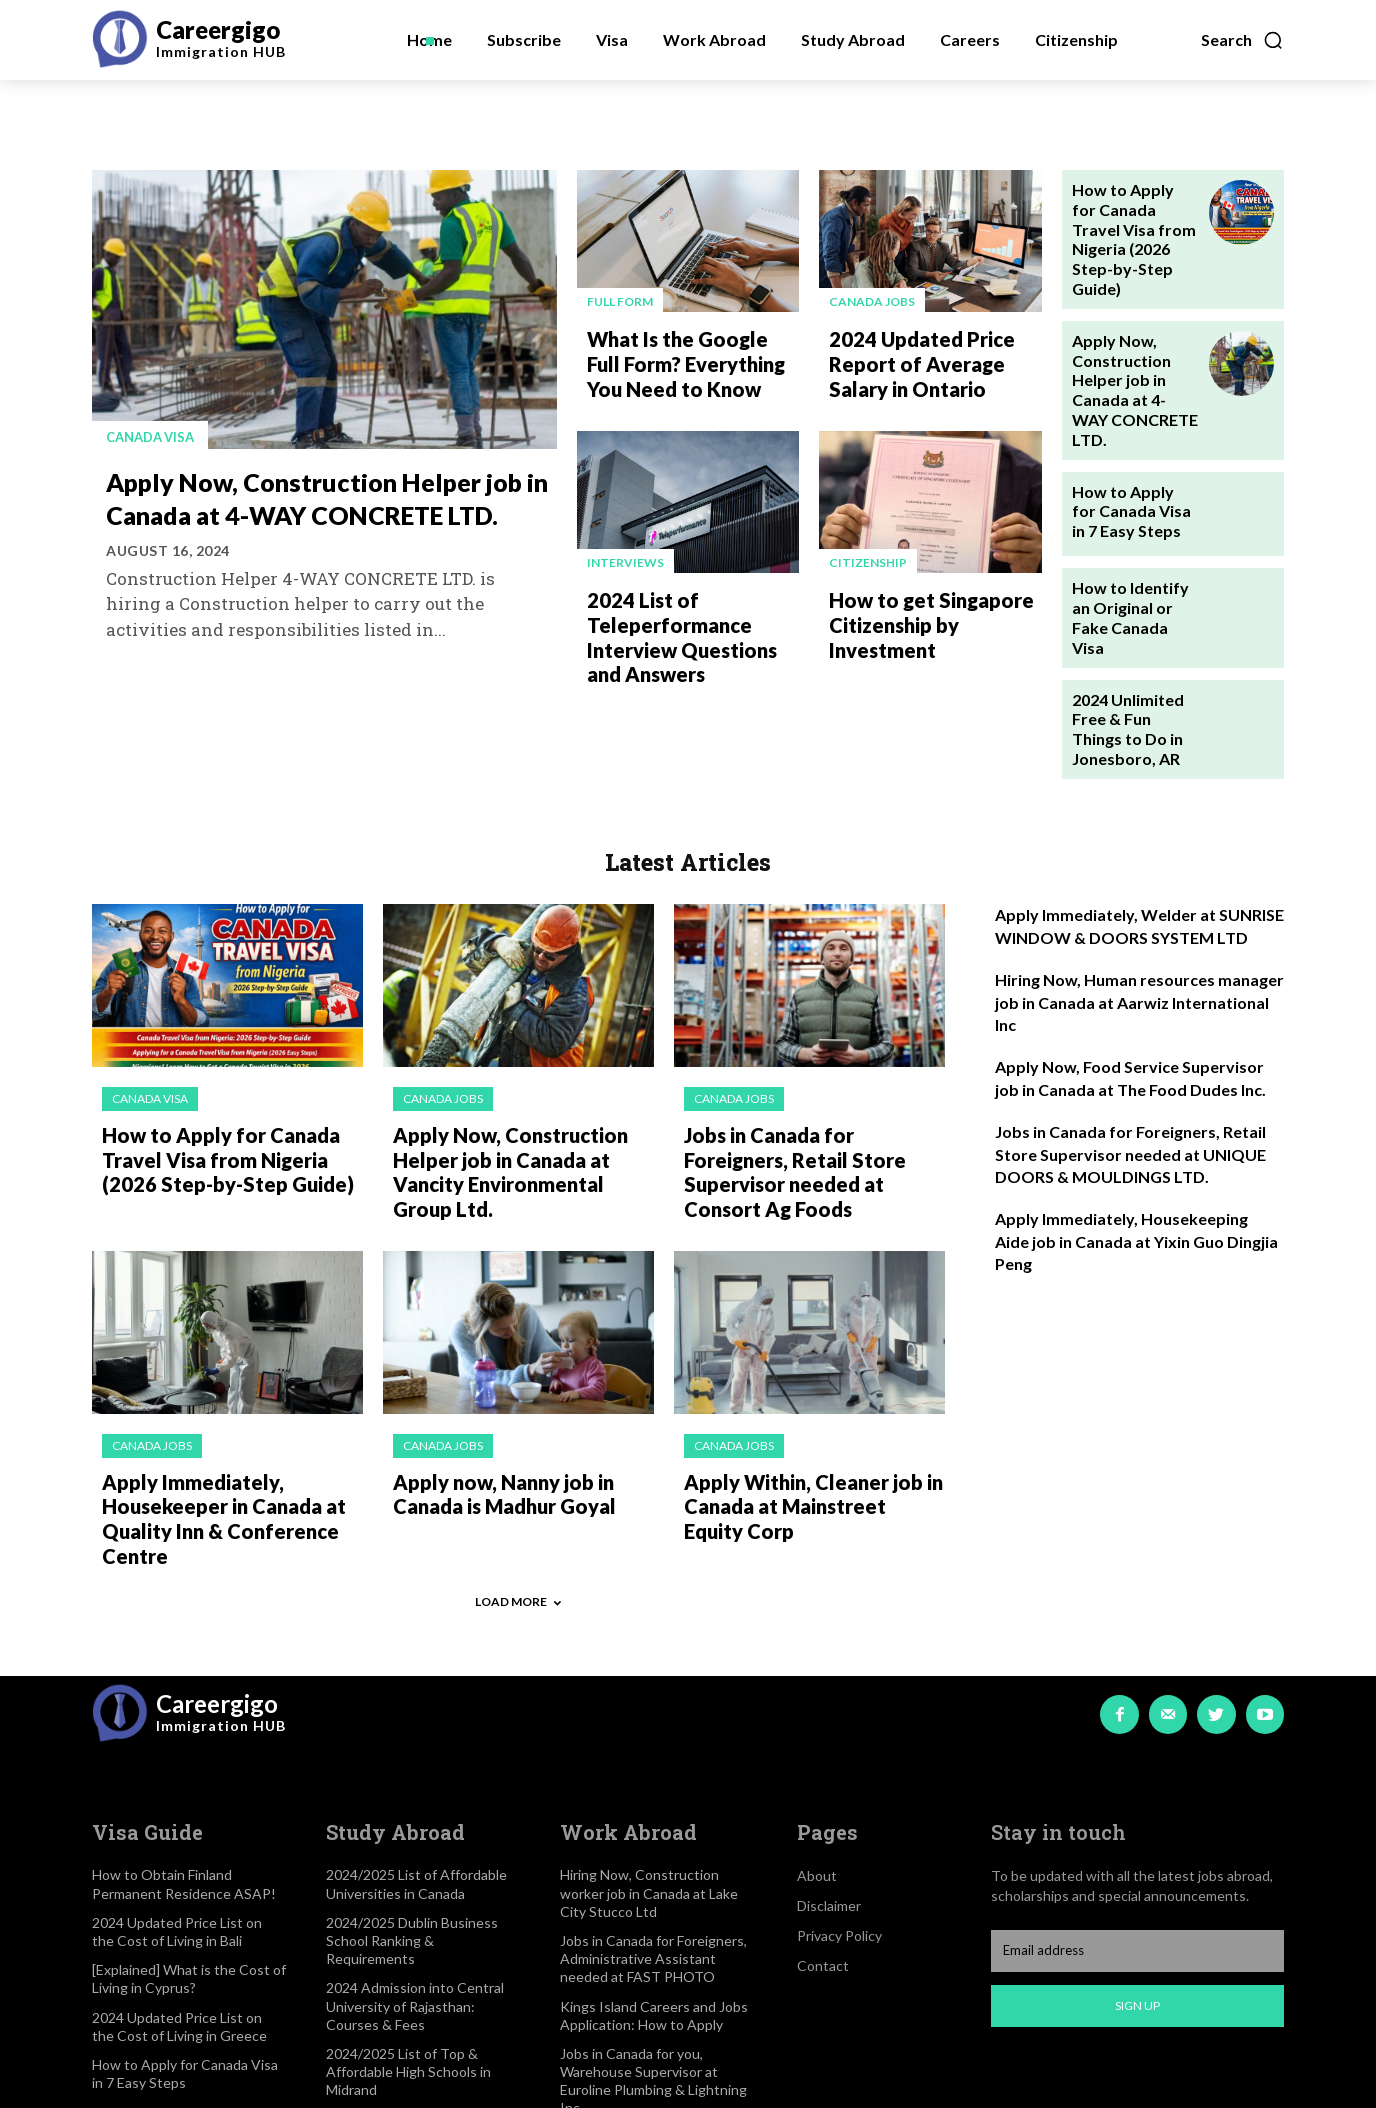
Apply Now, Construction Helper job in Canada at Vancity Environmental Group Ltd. (517, 1072)
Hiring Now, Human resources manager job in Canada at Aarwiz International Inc (1139, 910)
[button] (1242, 40)
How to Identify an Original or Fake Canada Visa (1134, 533)
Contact (823, 1849)
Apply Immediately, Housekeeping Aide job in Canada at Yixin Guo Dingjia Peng (1136, 1149)
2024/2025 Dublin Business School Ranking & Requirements (412, 1823)
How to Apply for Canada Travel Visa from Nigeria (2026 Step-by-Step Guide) (1130, 221)
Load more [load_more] (518, 1485)
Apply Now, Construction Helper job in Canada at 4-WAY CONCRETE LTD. (318, 513)
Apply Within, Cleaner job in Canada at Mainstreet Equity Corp (805, 1396)
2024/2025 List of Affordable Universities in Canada (416, 1767)
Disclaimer (829, 1789)
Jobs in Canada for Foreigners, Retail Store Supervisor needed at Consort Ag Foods (810, 1061)
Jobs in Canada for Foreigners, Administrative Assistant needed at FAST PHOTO (653, 1841)
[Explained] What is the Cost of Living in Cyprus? (189, 1862)
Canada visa (154, 436)
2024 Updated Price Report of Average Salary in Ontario (934, 358)
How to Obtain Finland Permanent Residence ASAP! (184, 1767)
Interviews (625, 553)
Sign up (1137, 1889)
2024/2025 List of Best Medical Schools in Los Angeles (423, 2011)
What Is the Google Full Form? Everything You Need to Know (685, 358)
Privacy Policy (839, 1819)
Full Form (620, 301)
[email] (1137, 1834)
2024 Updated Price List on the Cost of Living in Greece (179, 1909)
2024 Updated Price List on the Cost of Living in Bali (177, 1814)
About (817, 1759)
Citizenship (868, 553)
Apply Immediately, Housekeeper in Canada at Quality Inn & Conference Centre (212, 1407)
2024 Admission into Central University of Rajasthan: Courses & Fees (415, 1889)
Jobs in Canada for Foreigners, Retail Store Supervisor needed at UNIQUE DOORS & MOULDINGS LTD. (1130, 1062)
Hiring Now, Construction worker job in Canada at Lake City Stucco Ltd (649, 1776)
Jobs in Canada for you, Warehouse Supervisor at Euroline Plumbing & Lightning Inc (653, 1964)
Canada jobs (872, 301)
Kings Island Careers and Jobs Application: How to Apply (654, 1898)
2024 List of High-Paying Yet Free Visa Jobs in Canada (649, 2029)
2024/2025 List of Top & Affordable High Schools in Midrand (408, 1954)
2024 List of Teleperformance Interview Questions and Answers (692, 621)
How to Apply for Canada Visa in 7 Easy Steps (1128, 436)
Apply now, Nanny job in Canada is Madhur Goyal (495, 1386)
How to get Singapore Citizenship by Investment (920, 610)
